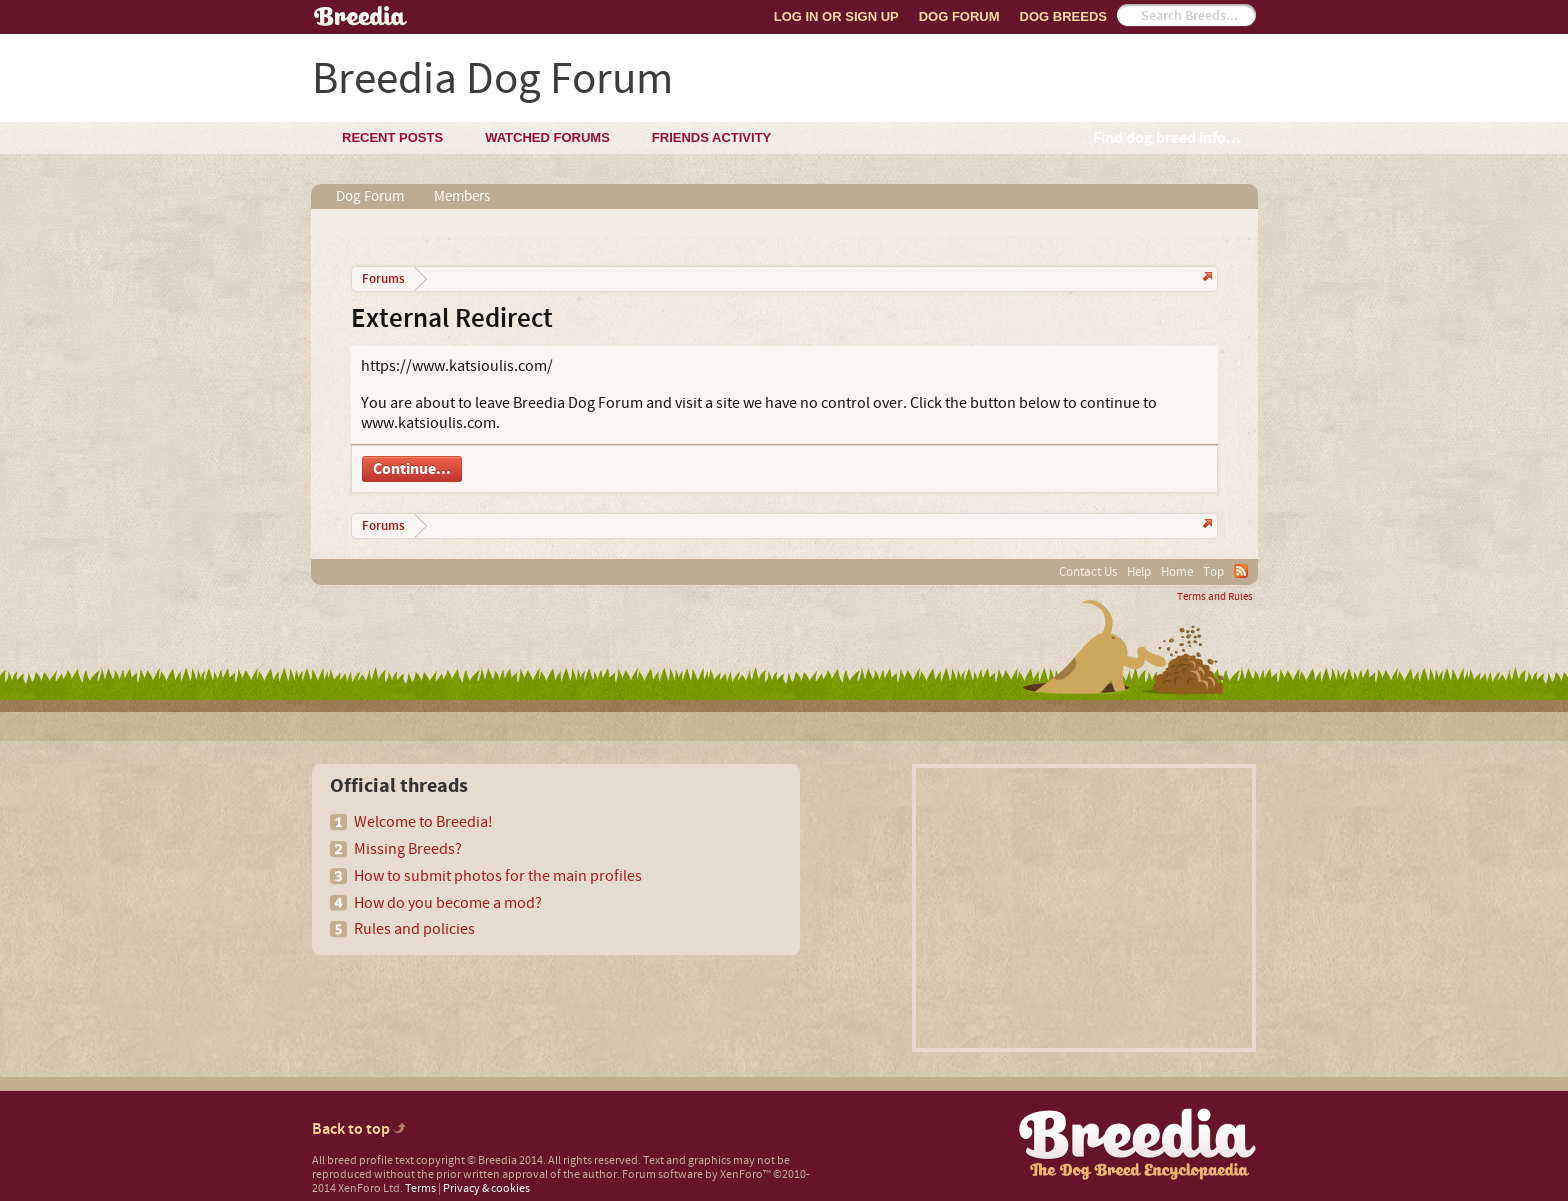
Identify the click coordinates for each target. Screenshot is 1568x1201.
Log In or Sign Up (836, 16)
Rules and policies (414, 929)
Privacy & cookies (486, 1188)
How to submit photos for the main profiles (498, 876)
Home (1177, 572)
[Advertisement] (1084, 908)
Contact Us (1088, 572)
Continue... (412, 469)
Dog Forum (959, 16)
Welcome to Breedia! (423, 822)
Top (1213, 572)
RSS (1241, 571)
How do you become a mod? (448, 903)
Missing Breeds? (408, 849)
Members (462, 196)
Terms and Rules (1215, 597)
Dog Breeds (1063, 16)
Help (1139, 572)
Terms (420, 1188)
